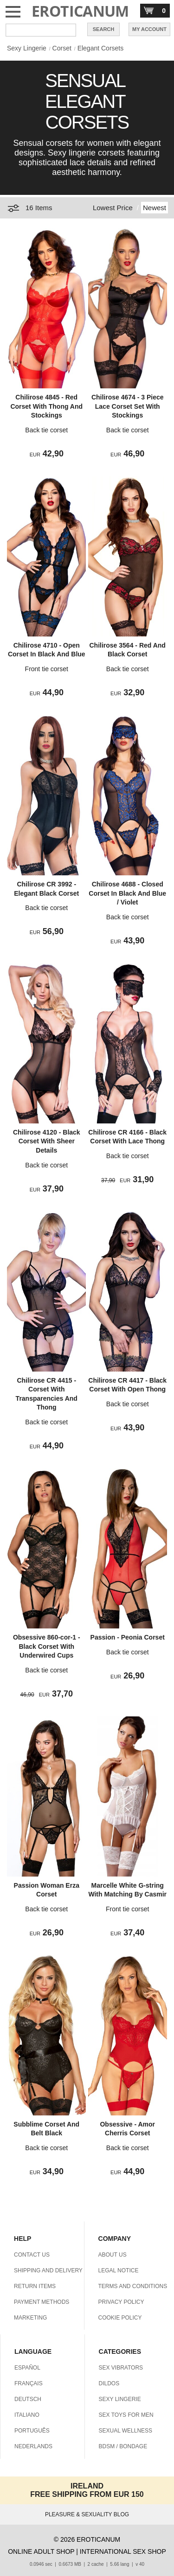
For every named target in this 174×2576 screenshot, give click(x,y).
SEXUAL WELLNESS (126, 2430)
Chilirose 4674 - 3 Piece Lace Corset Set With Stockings (127, 406)
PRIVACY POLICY (121, 2302)
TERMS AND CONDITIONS (133, 2286)
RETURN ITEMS (35, 2286)
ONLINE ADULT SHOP (41, 2551)
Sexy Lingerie (26, 48)
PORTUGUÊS (32, 2430)
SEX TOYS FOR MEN (126, 2415)
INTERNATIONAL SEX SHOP (123, 2551)
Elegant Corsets (100, 48)
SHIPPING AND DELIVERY (48, 2270)
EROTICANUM (80, 11)
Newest (154, 208)
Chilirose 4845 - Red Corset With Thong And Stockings (46, 406)
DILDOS (109, 2383)
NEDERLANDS (33, 2446)
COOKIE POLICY (120, 2317)
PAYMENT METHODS (41, 2302)
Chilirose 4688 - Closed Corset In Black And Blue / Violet (127, 893)
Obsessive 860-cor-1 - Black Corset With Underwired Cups (46, 1646)
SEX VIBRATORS (121, 2367)
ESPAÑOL (27, 2367)
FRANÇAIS (28, 2383)
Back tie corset (46, 430)
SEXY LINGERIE (120, 2399)
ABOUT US (112, 2255)
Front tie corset (46, 669)
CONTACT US (32, 2255)
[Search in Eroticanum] (41, 30)
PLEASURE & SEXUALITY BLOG (87, 2514)
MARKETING (30, 2317)
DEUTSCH (27, 2399)
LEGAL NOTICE (118, 2270)
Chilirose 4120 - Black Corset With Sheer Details (46, 1141)
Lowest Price (113, 208)
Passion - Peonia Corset (127, 1637)
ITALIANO (26, 2415)
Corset (61, 48)
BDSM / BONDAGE (123, 2446)
